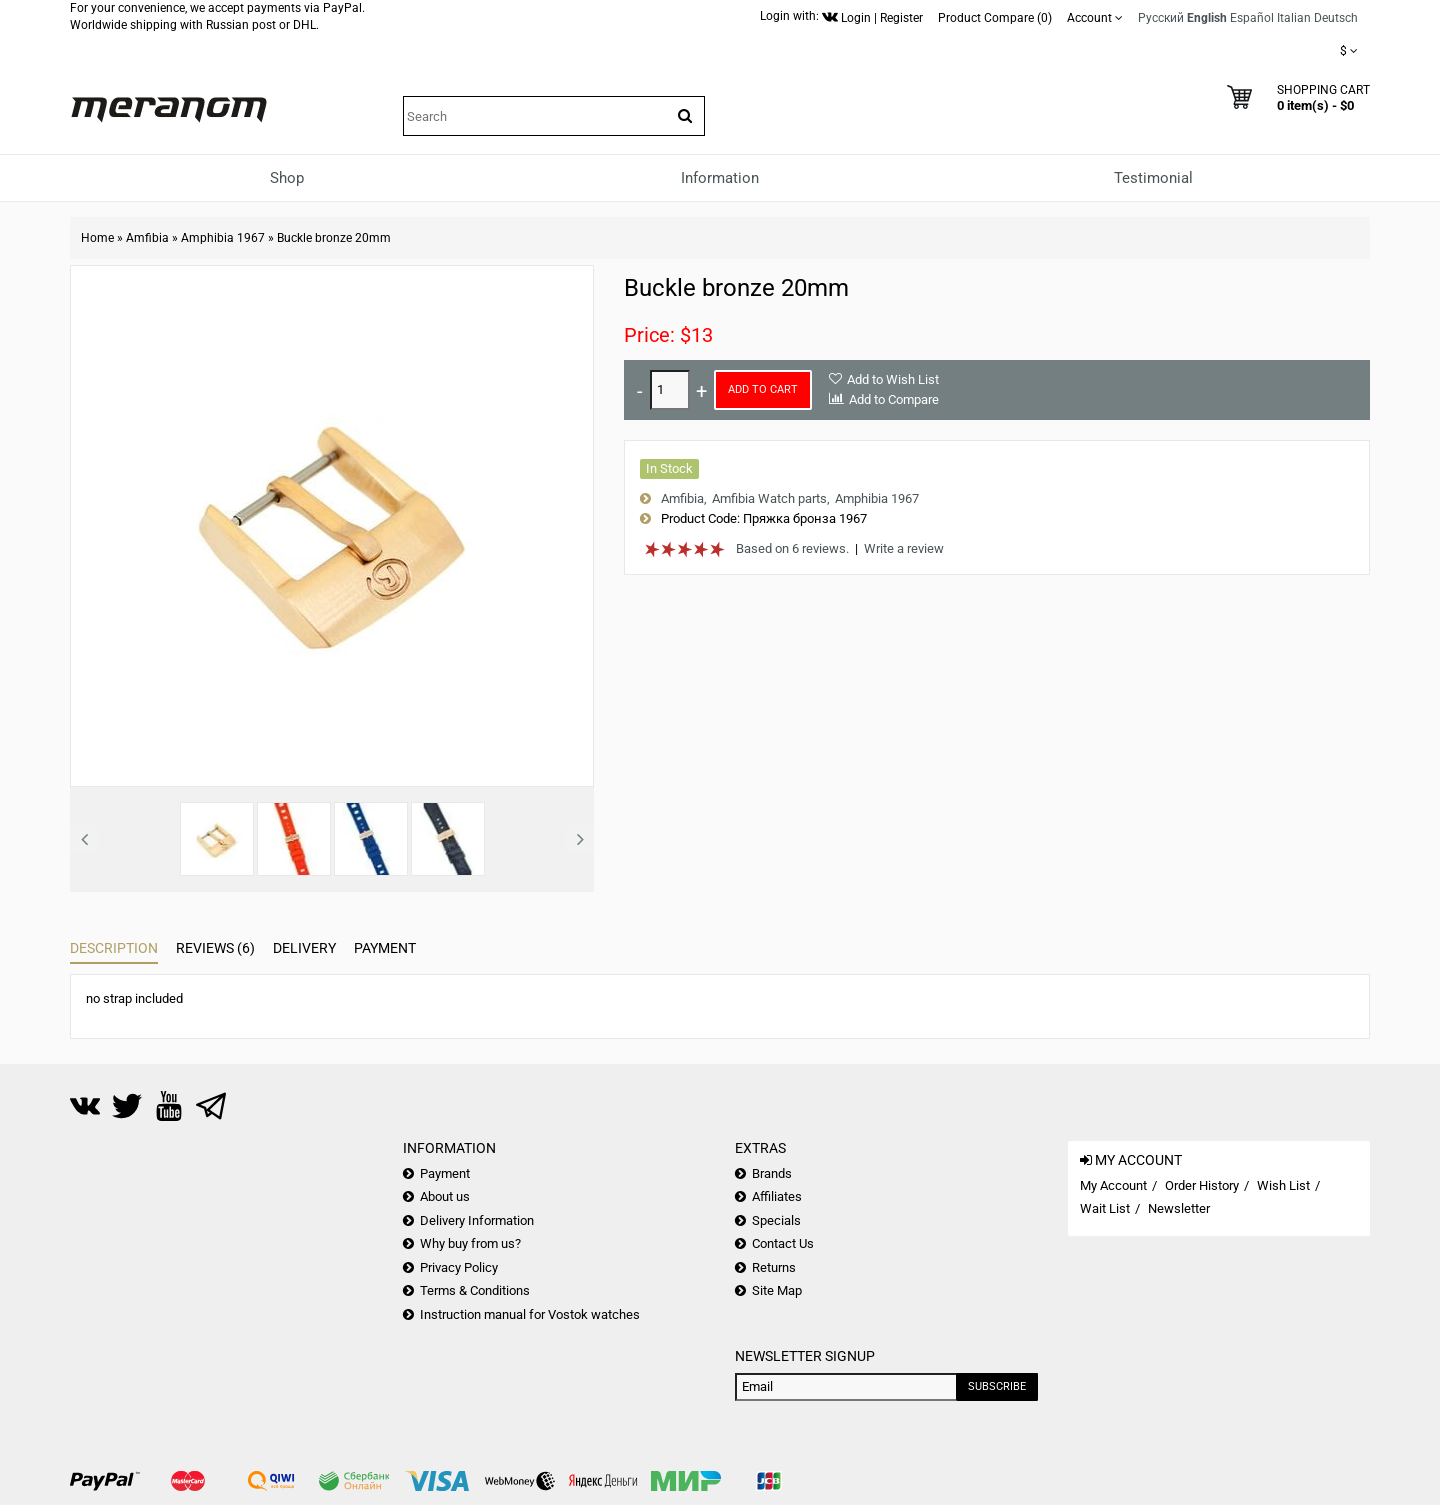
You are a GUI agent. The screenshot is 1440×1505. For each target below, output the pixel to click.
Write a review (904, 548)
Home (97, 238)
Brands (772, 1173)
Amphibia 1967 (223, 238)
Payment (385, 948)
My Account (1113, 1185)
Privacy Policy (459, 1267)
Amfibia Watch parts (769, 498)
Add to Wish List (893, 379)
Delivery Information (477, 1220)
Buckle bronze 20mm (334, 238)
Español (1252, 18)
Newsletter (1179, 1208)
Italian (1294, 18)
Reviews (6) (215, 948)
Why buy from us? (470, 1243)
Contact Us (783, 1243)
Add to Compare (894, 399)
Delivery (304, 948)
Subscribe (997, 1386)
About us (445, 1196)
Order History (1202, 1185)
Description (114, 948)
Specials (776, 1220)
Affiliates (777, 1196)
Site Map (777, 1290)
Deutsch (1336, 18)
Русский (1161, 18)
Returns (774, 1267)
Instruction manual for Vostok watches (530, 1314)
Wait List (1105, 1208)
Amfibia (147, 238)
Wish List (1283, 1185)
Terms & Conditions (475, 1290)
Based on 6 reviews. (792, 548)
